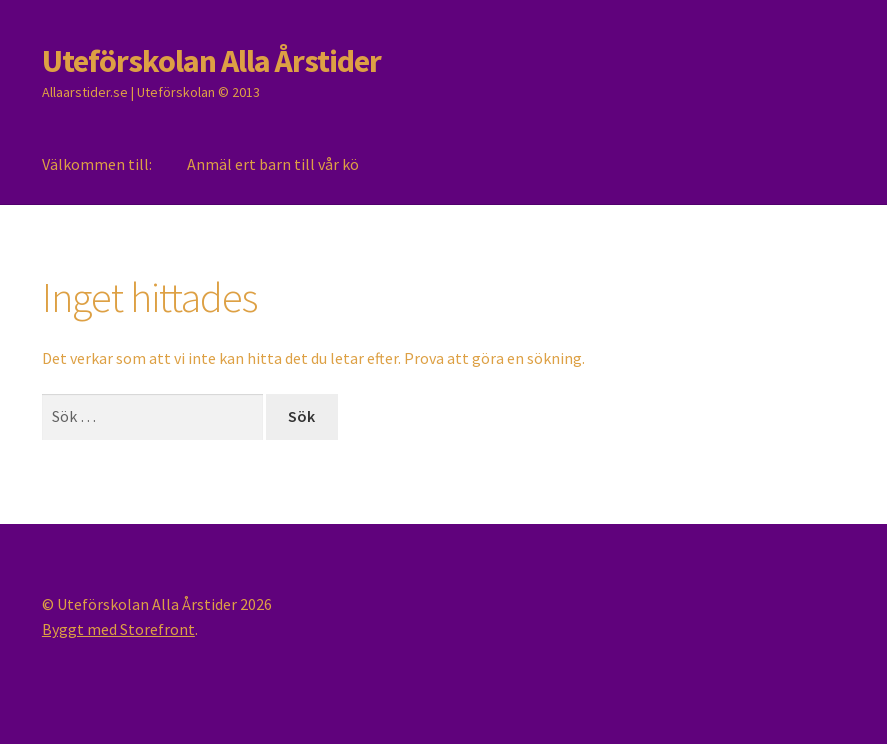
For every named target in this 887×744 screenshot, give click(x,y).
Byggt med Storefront (118, 629)
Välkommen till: (97, 164)
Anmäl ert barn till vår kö (273, 164)
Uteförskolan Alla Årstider (211, 61)
